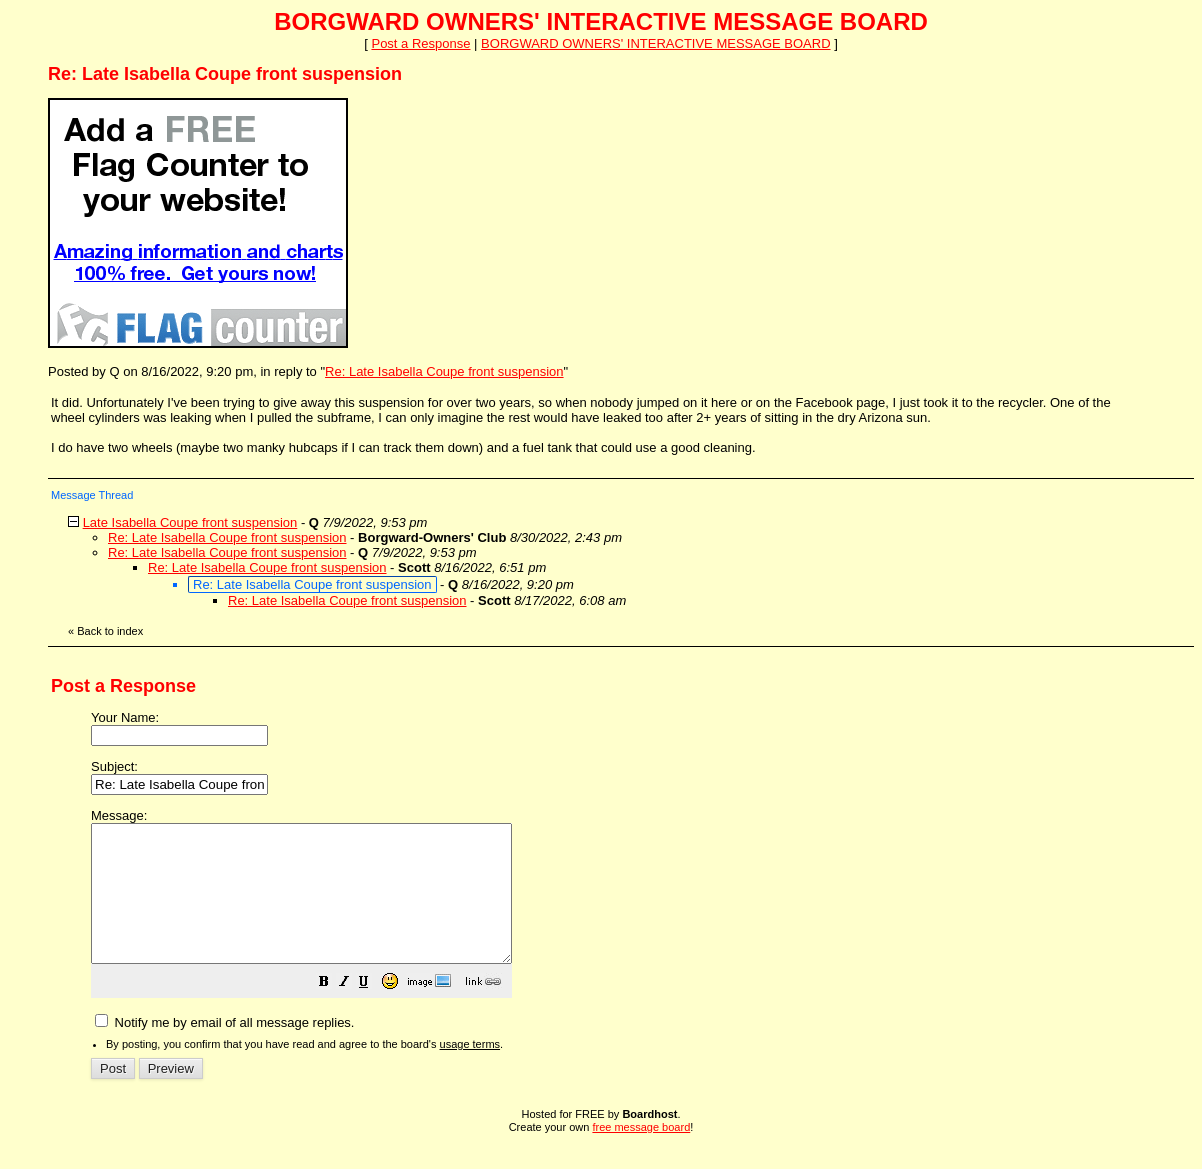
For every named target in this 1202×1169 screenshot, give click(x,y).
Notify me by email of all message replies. (224, 1049)
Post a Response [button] (420, 43)
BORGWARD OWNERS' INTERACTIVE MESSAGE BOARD (655, 43)
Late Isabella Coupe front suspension (190, 522)
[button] (374, 1011)
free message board (641, 1154)
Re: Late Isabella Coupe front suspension (444, 371)
